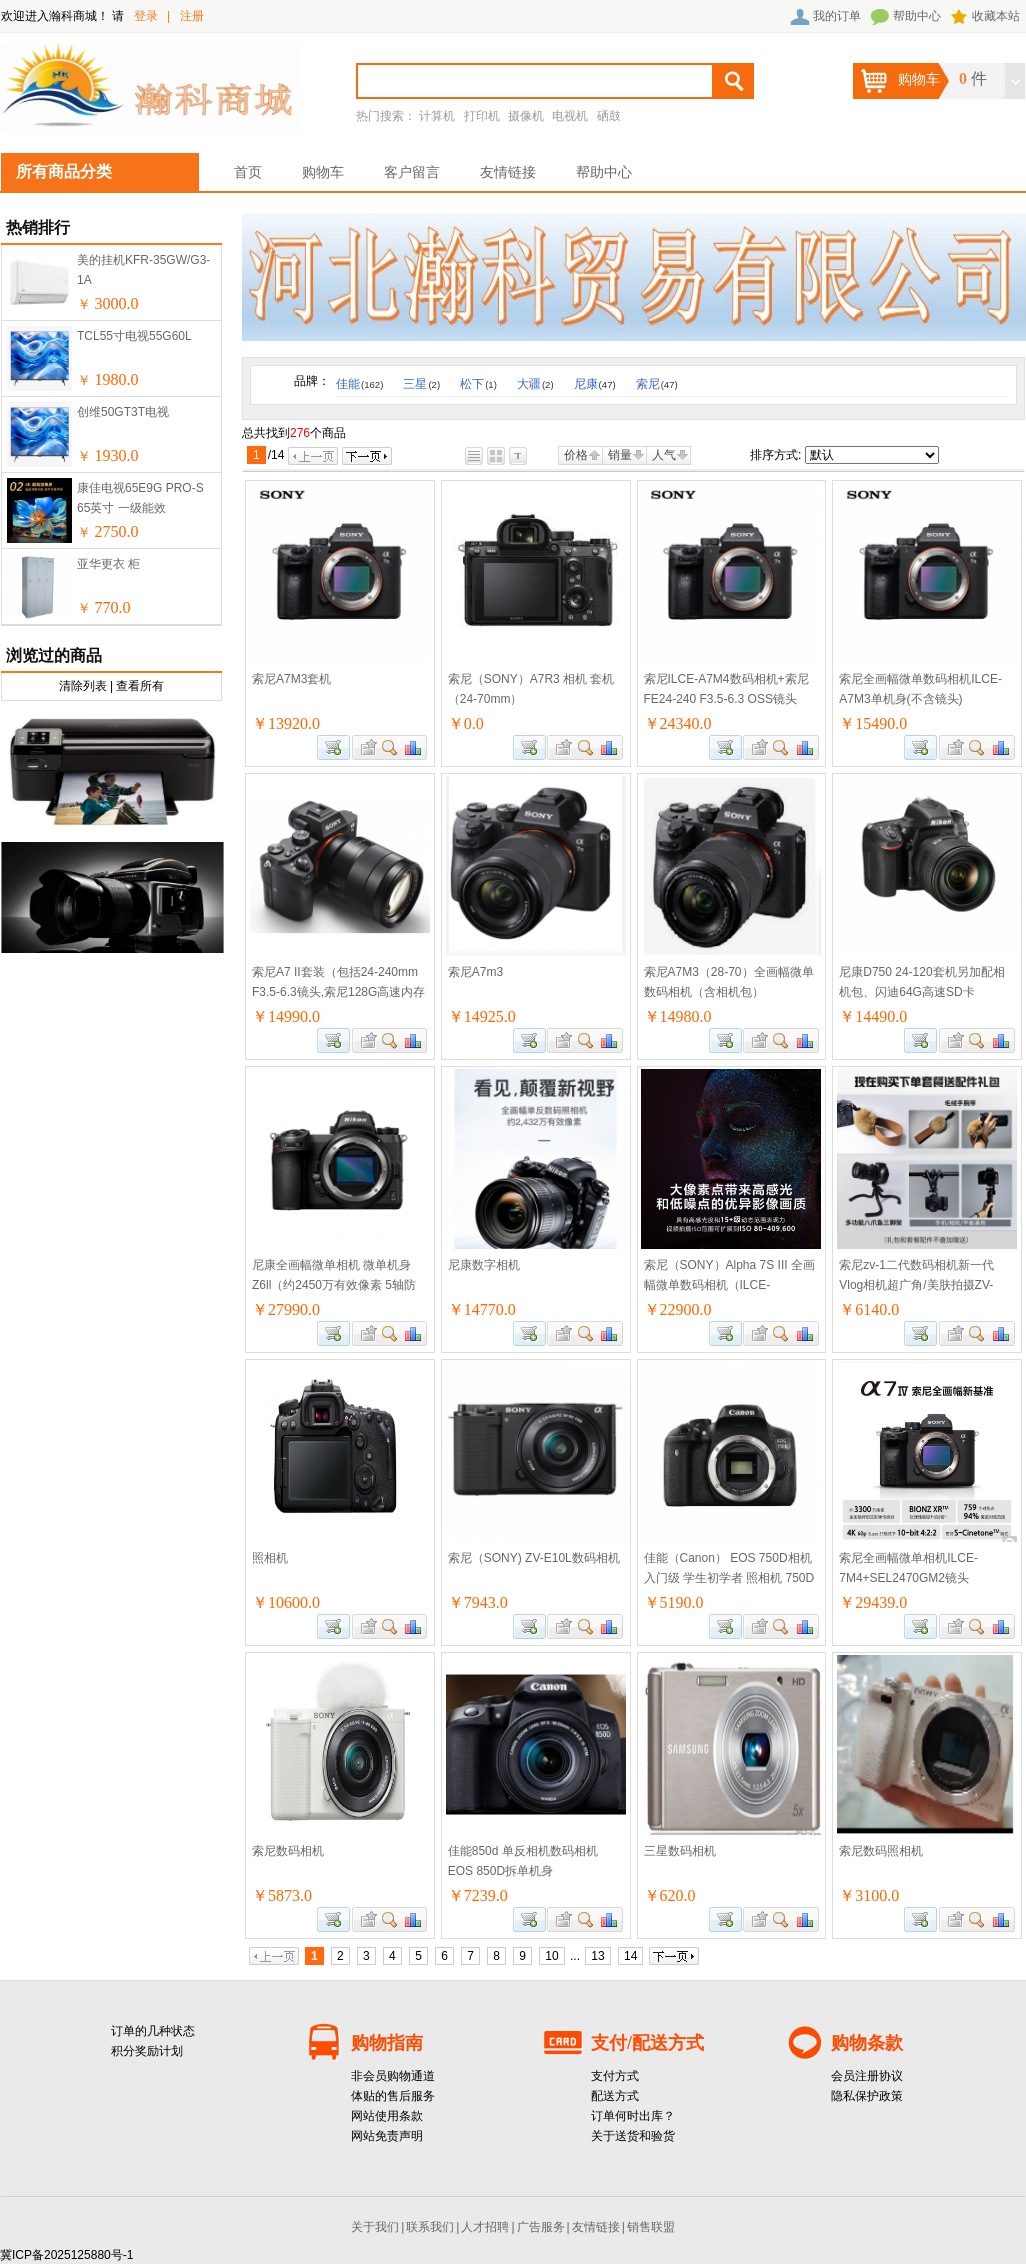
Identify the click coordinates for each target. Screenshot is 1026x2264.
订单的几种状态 (153, 2031)
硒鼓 (609, 116)
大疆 (535, 384)
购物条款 (867, 2043)
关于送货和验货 (633, 2136)
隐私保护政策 (867, 2096)
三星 (421, 384)
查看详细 (390, 747)
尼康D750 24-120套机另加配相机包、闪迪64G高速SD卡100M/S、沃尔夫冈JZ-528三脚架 (926, 992)
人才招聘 (485, 2227)
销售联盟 (651, 2227)
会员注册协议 (867, 2076)
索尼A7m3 (475, 972)
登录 (146, 16)
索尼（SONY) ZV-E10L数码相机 (534, 1558)
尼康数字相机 (484, 1265)
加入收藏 (366, 747)
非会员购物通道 (393, 2076)
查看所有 (140, 686)
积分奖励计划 (147, 2051)
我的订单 (837, 16)
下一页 (367, 456)
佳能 (359, 384)
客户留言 (412, 172)
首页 (248, 172)
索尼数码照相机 (881, 1851)
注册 (192, 16)
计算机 (437, 116)
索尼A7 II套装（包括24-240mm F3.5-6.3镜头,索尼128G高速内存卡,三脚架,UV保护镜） (338, 992)
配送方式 (615, 2096)
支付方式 (615, 2076)
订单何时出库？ (633, 2116)
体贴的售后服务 (393, 2096)
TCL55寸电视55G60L (134, 336)
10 (551, 1956)
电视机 (570, 116)
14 (630, 1956)
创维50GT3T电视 (123, 412)
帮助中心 (917, 16)
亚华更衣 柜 (108, 564)
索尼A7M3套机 (291, 679)
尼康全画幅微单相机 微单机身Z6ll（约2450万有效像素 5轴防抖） (334, 1285)
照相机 (270, 1558)
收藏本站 (996, 16)
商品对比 (414, 747)
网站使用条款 (387, 2116)
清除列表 (83, 686)
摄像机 (526, 116)
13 (597, 1956)
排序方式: (775, 455)
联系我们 (430, 2227)
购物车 (323, 172)
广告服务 (541, 2227)
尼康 (595, 384)
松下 (478, 384)
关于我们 (375, 2227)
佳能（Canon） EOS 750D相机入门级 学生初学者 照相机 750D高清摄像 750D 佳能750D (729, 1578)
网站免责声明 (387, 2136)
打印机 (482, 116)
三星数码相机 (680, 1851)
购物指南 (387, 2043)
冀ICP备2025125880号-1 (66, 2255)
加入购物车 (333, 747)
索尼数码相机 (288, 1851)
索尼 (657, 384)
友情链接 (508, 172)
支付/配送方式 (647, 2043)
